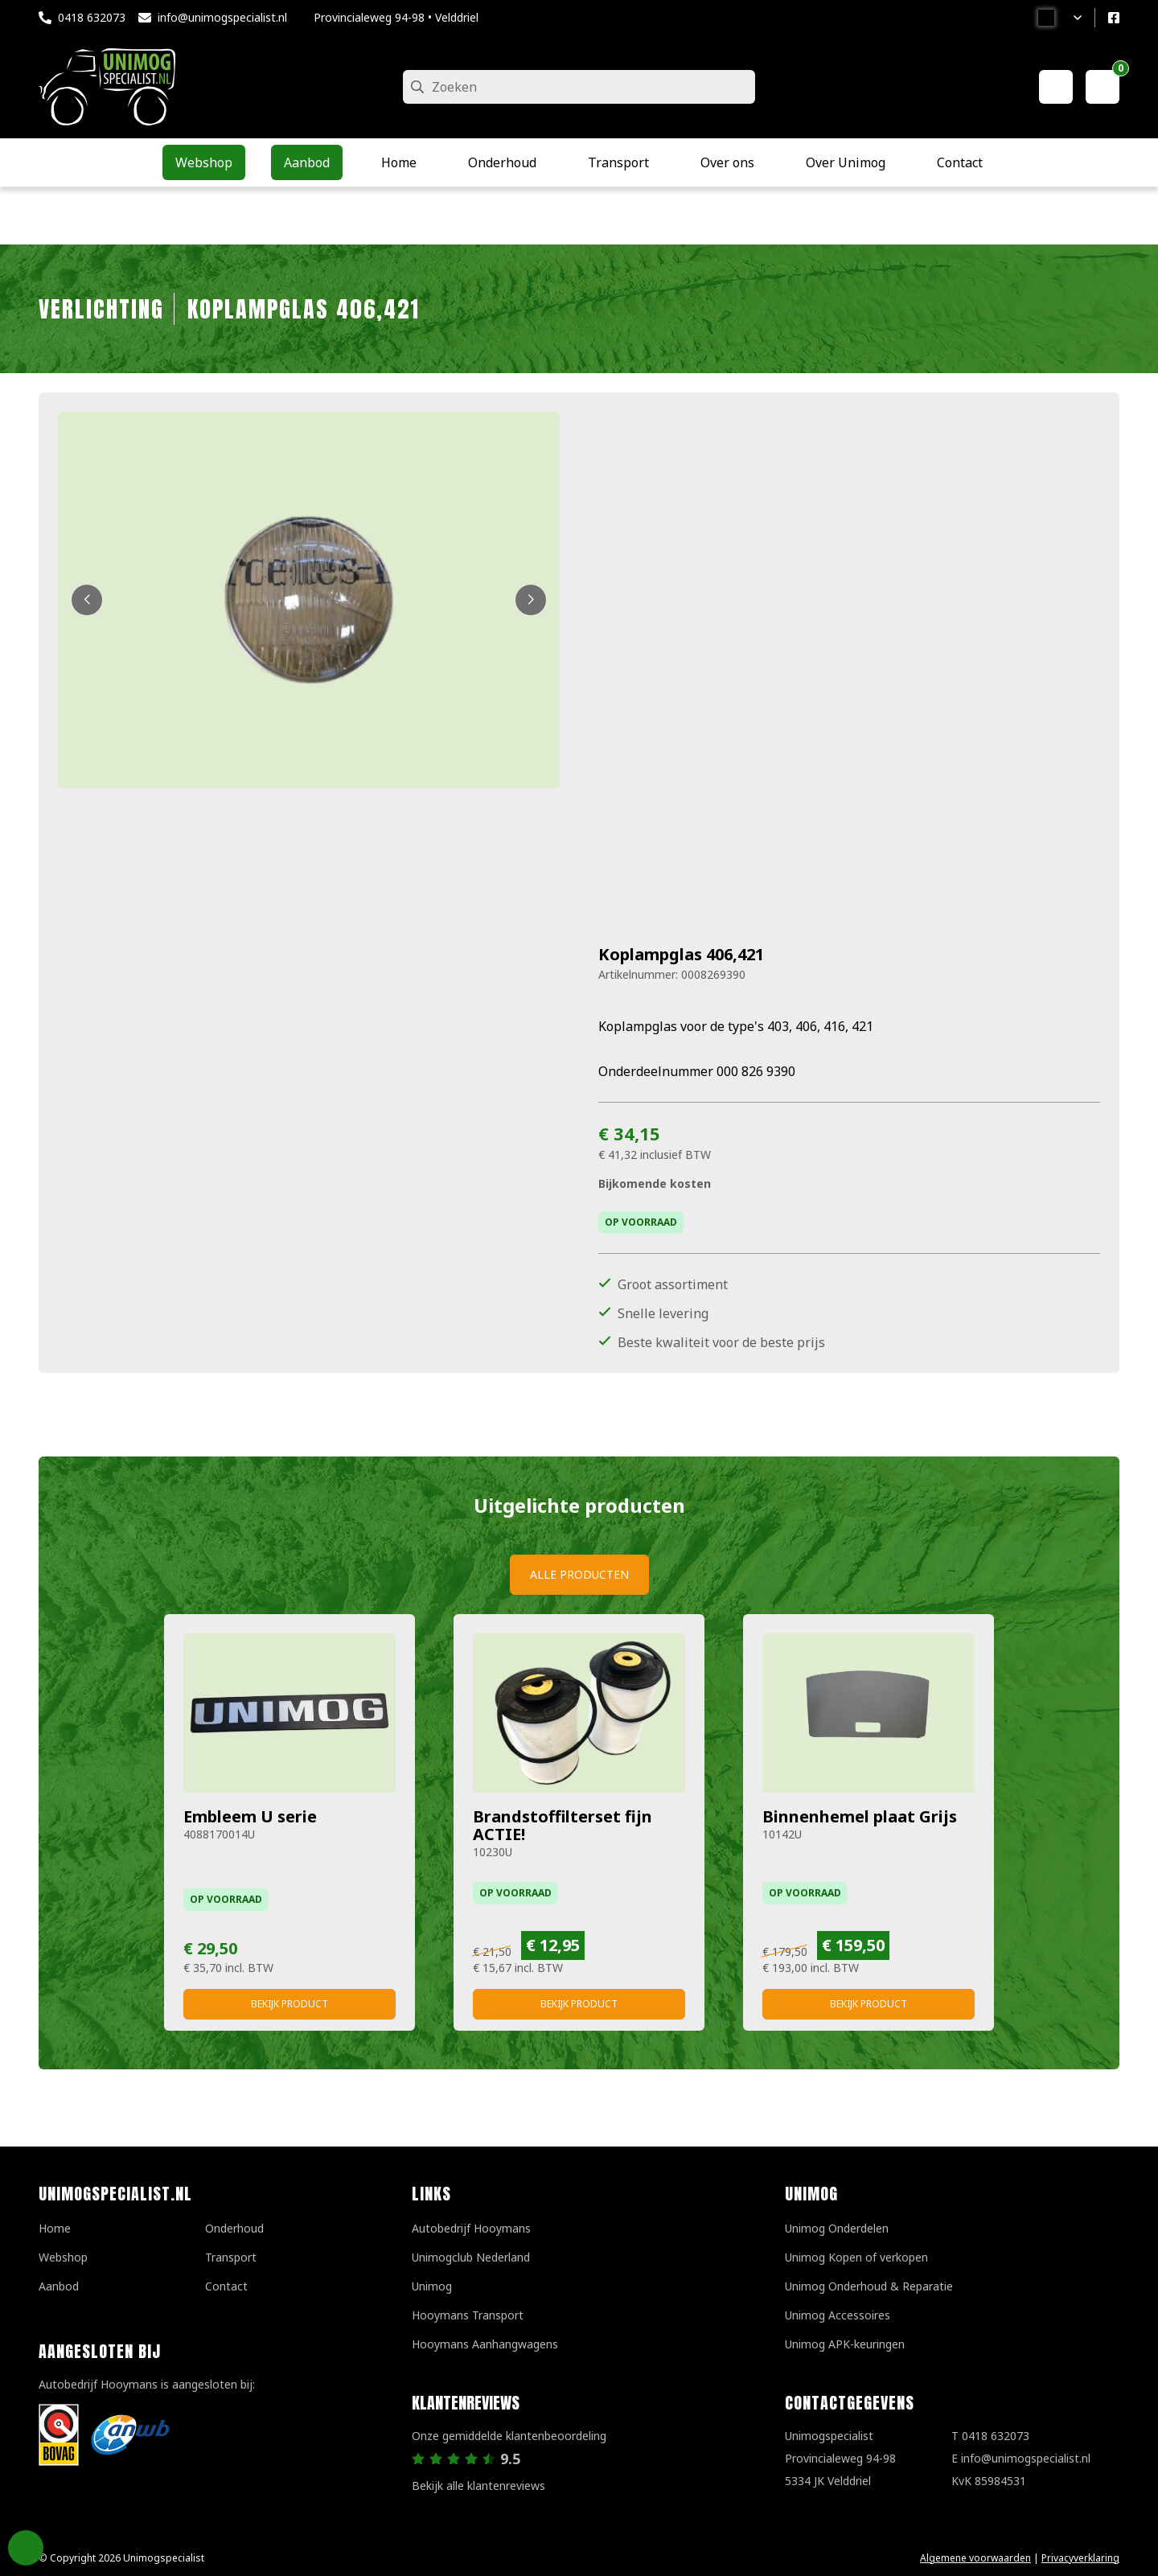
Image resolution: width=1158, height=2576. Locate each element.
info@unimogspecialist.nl (222, 17)
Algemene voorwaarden (975, 2558)
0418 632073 (91, 17)
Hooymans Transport (468, 2315)
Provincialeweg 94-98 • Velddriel (396, 17)
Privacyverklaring (1080, 2558)
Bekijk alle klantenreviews (478, 2485)
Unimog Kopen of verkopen (856, 2257)
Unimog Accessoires (837, 2315)
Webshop (63, 2257)
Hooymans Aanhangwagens (485, 2344)
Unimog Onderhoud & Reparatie (869, 2286)
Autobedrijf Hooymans (471, 2228)
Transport (231, 2257)
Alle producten (579, 1574)
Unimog (432, 2286)
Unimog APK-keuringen (845, 2344)
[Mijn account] (1056, 87)
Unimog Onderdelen (837, 2228)
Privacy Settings (25, 2548)
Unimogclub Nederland (471, 2257)
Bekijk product (289, 2004)
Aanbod (59, 2286)
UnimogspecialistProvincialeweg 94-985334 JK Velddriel (840, 2458)
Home (55, 2228)
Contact (226, 2286)
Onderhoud (234, 2228)
